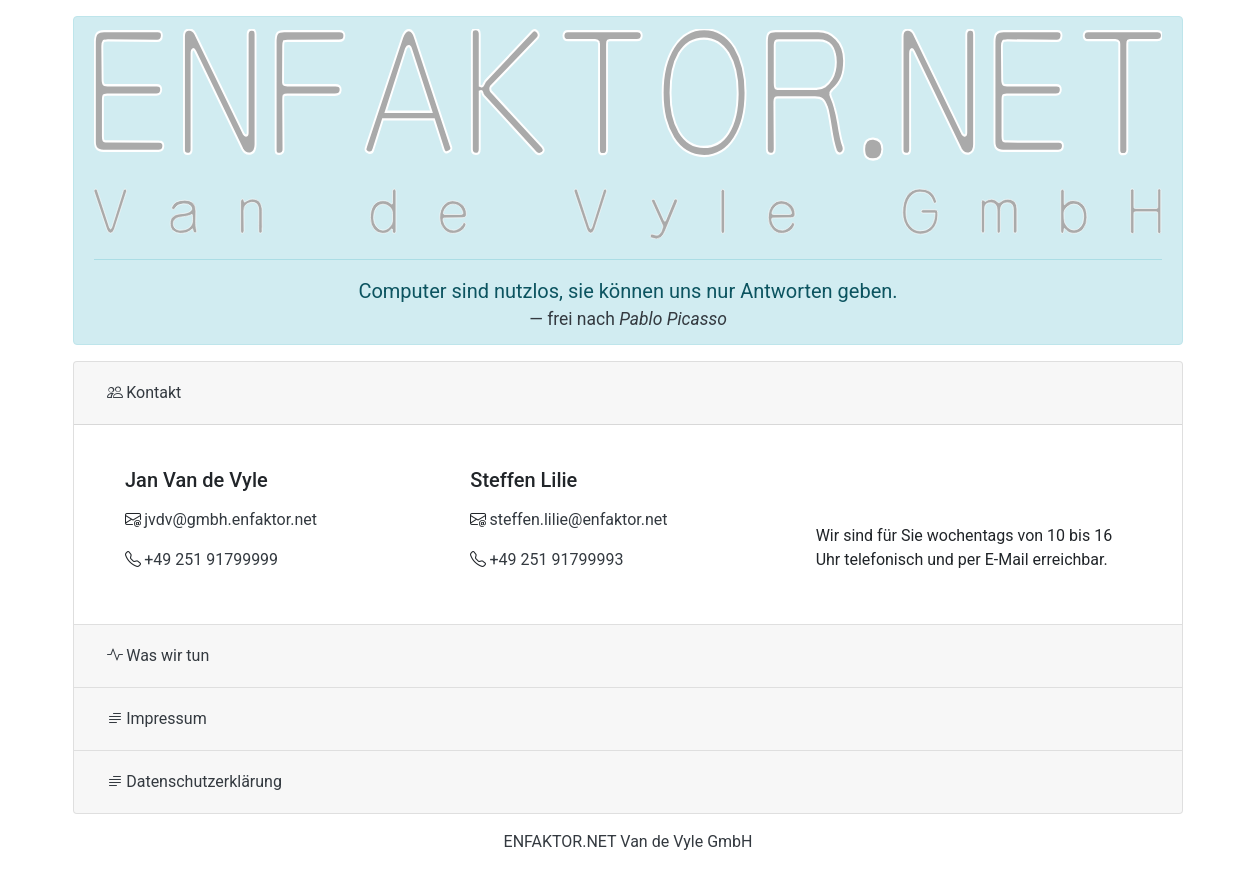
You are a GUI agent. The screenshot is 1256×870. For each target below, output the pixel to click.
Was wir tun (158, 655)
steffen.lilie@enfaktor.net (579, 519)
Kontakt (144, 392)
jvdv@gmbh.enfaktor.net (230, 519)
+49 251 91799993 (557, 559)
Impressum (157, 718)
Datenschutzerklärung (194, 781)
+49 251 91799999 (211, 559)
